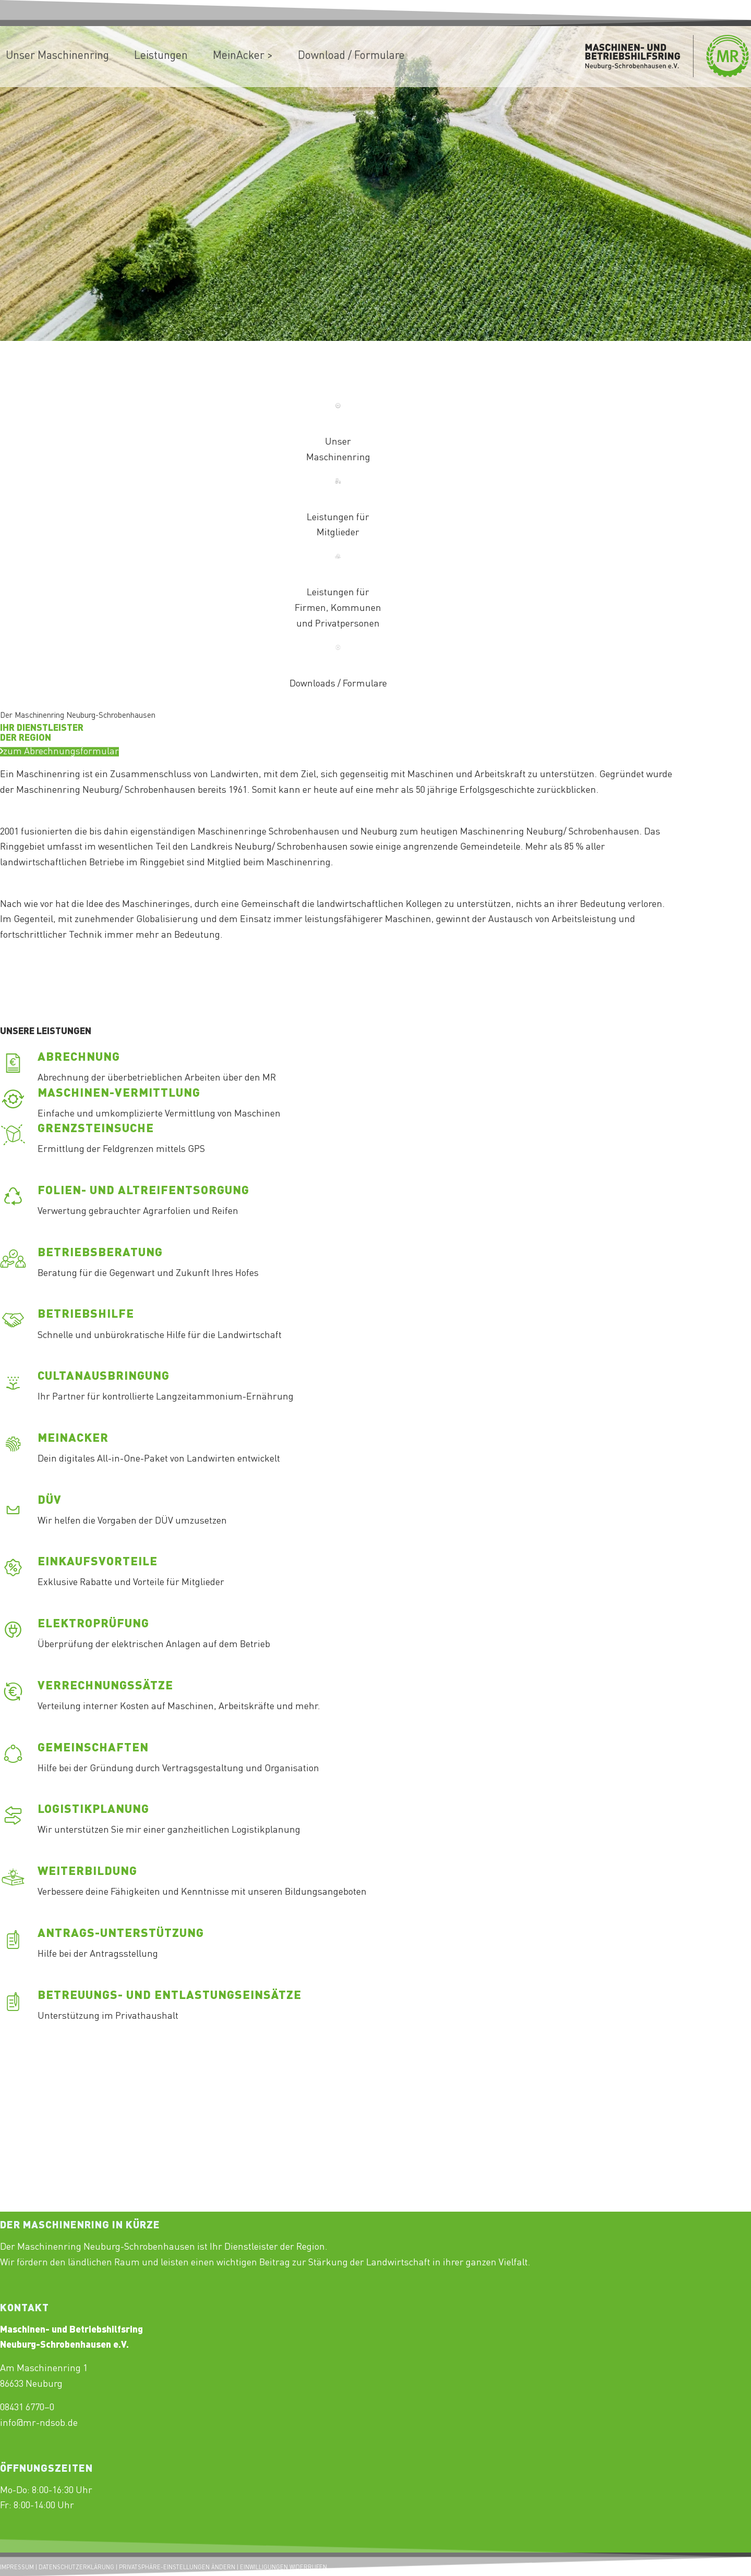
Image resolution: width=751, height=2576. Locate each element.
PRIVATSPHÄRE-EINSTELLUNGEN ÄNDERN (177, 2568)
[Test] (59, 762)
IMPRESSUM (17, 2568)
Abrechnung (79, 1057)
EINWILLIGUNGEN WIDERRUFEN (283, 2568)
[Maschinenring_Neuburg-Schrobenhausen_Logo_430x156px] (667, 56)
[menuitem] (161, 56)
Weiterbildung (87, 1872)
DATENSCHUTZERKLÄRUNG (76, 2568)
